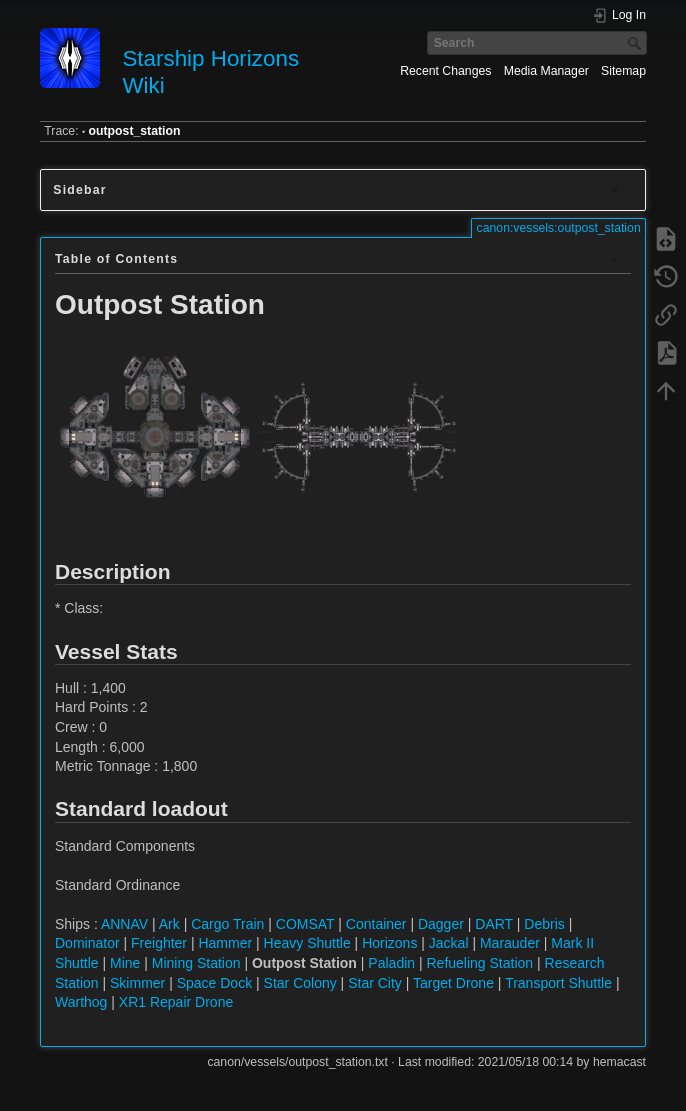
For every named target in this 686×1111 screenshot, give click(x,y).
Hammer (225, 943)
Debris (544, 924)
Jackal (449, 943)
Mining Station (196, 963)
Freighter (159, 943)
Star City (375, 983)
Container (376, 924)
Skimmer (137, 983)
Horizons (389, 943)
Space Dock (214, 983)
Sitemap (623, 71)
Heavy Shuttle (307, 943)
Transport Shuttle (558, 983)
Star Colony (300, 983)
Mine (125, 963)
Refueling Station (479, 963)
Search (636, 43)
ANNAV (124, 924)
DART (494, 924)
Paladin (391, 963)
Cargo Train (227, 924)
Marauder (510, 943)
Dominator (87, 943)
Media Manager (546, 71)
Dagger (441, 924)
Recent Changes (445, 71)
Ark (169, 924)
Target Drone (453, 983)
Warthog (81, 1002)
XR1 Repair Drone (176, 1002)
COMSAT (305, 924)
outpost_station (135, 131)
